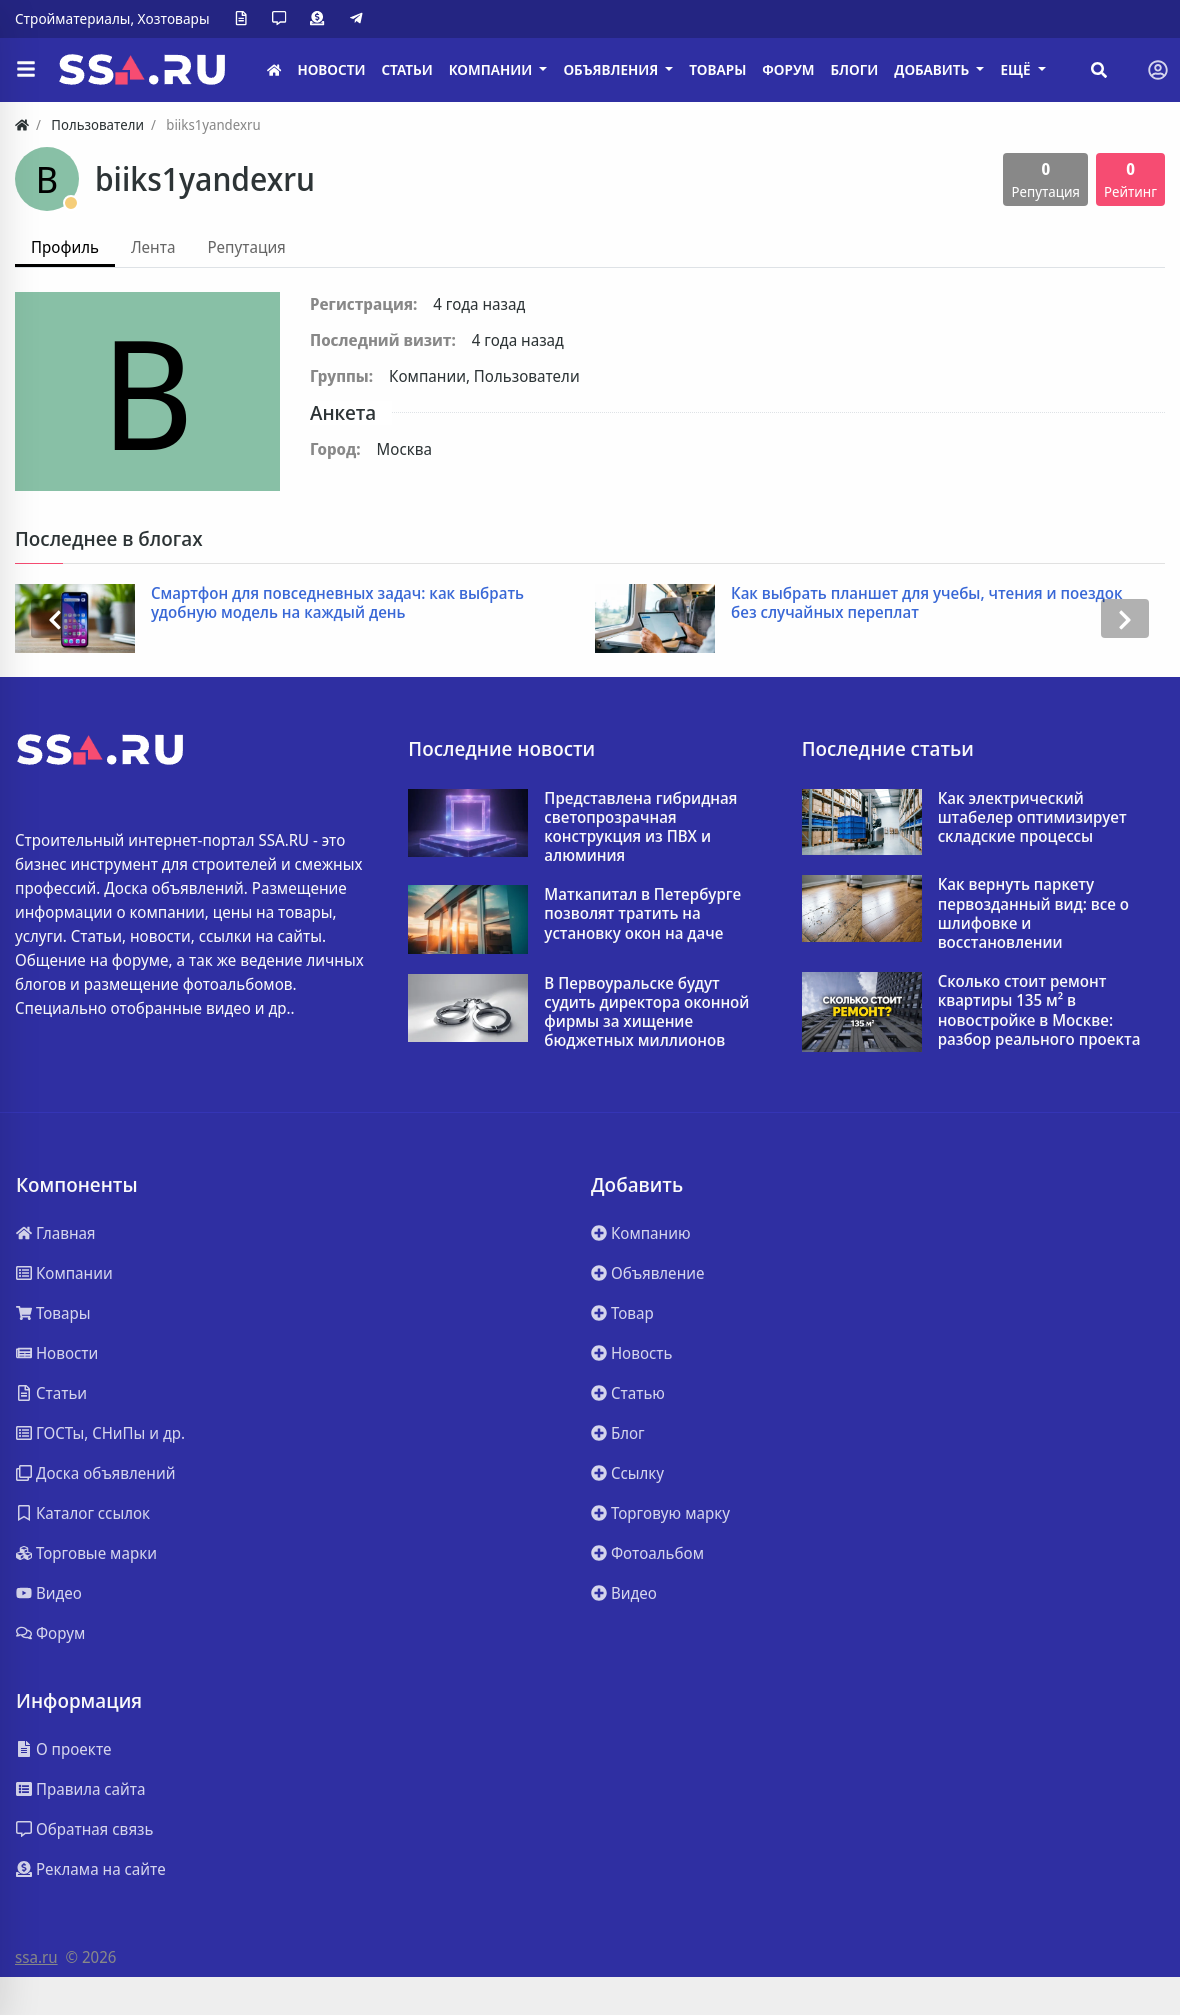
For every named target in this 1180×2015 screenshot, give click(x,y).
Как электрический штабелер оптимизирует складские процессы (1032, 818)
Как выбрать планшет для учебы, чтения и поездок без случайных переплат (927, 603)
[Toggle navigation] (1158, 70)
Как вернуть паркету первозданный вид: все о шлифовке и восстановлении (1033, 913)
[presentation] (55, 618)
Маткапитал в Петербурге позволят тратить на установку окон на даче (642, 914)
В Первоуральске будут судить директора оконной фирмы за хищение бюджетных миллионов (646, 1012)
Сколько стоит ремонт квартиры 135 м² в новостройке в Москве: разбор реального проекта (1039, 1010)
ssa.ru (36, 1957)
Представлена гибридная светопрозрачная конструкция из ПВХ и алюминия (640, 827)
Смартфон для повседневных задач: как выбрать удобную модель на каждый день (337, 603)
